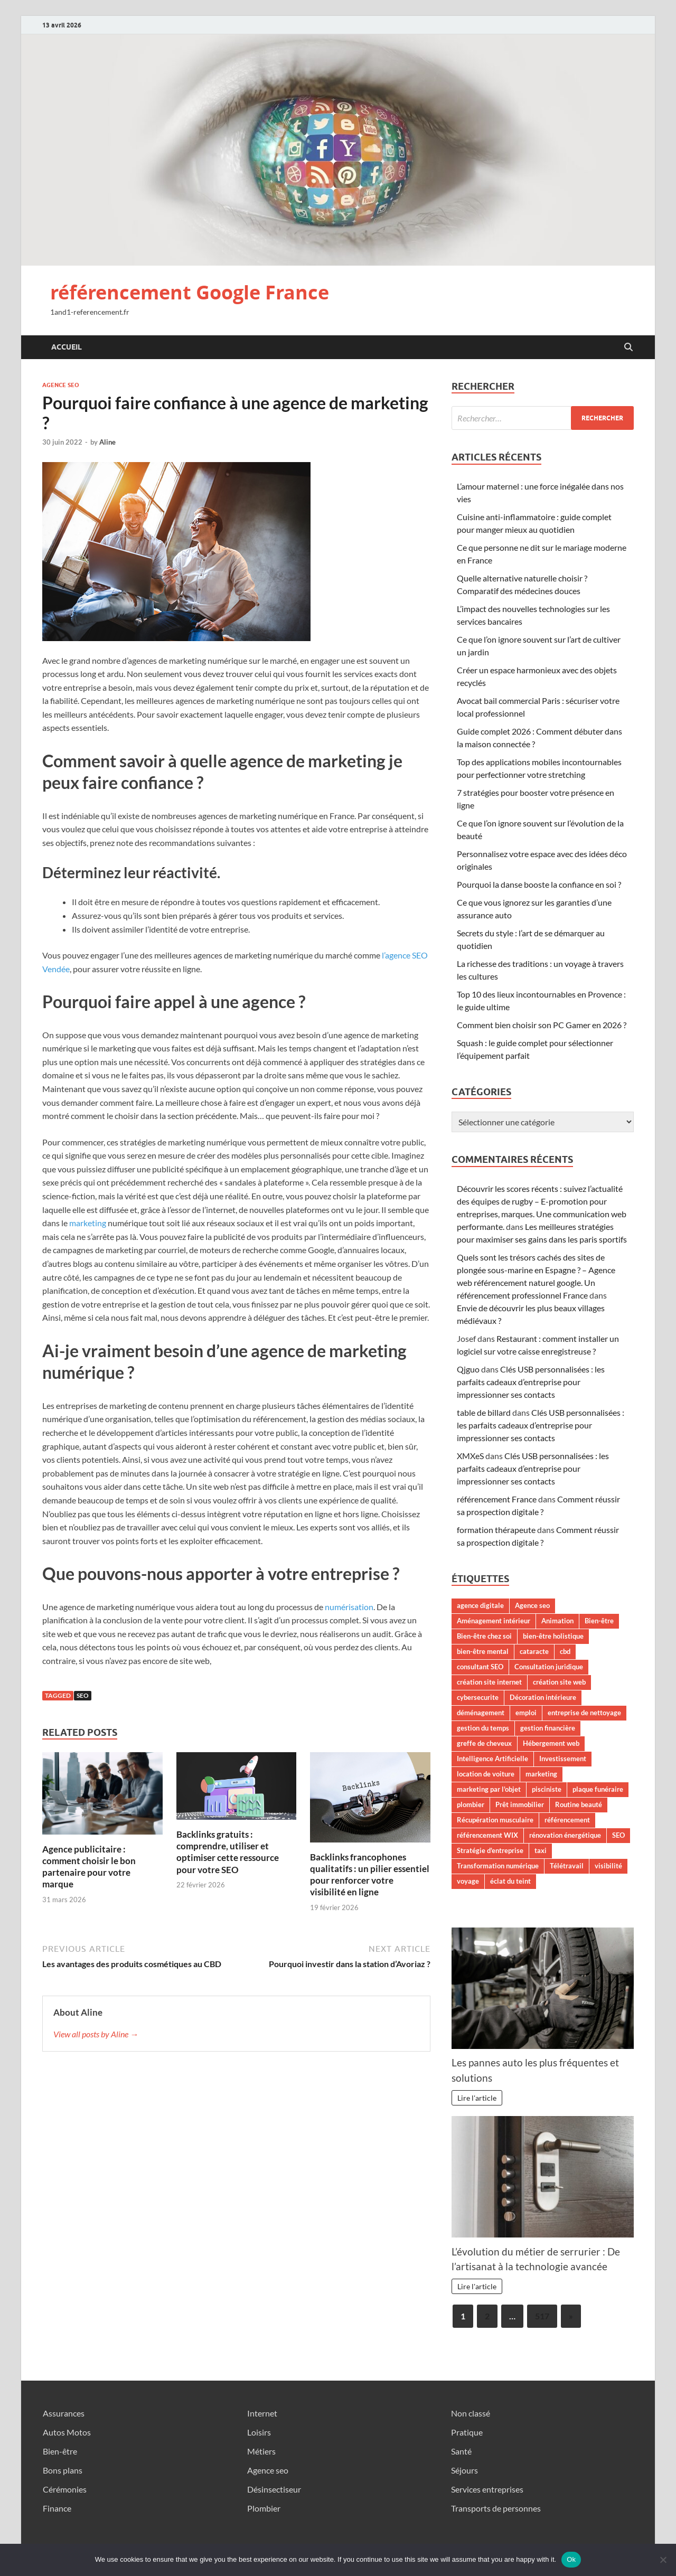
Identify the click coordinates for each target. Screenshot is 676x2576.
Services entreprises (487, 2489)
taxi (540, 1850)
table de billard (484, 1412)
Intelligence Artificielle (492, 1758)
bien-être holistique (553, 1636)
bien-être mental (483, 1651)
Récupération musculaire (495, 1820)
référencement (567, 1820)
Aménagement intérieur (493, 1620)
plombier (470, 1804)
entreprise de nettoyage (584, 1712)
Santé (461, 2451)
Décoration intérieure (543, 1697)
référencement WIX (487, 1835)
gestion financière (547, 1728)
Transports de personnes (496, 2508)
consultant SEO (480, 1666)
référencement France (497, 1499)
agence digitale (480, 1605)
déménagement (480, 1712)
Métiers (261, 2451)
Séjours (464, 2470)
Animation (557, 1620)
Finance (57, 2508)
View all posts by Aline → (95, 2034)
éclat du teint (510, 1881)
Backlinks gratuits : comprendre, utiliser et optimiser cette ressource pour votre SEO (227, 1852)
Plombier (263, 2508)
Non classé (470, 2413)
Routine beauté (578, 1804)
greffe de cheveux (484, 1743)
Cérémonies (65, 2489)
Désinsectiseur (274, 2489)
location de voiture (485, 1774)
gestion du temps (483, 1728)
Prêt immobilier (519, 1804)
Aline (107, 442)
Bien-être (599, 1620)
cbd (565, 1651)
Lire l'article (476, 2097)
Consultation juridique (548, 1666)
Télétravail (567, 1866)
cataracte (534, 1651)
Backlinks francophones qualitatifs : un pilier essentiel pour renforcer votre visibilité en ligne (369, 1874)
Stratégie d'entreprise (490, 1850)
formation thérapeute (496, 1530)
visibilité (608, 1866)
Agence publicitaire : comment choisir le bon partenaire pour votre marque (89, 1866)
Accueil (66, 347)
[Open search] (628, 347)
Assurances (63, 2413)
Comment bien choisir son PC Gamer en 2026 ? (541, 1025)
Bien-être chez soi (484, 1636)
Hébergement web (551, 1743)
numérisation (349, 1607)
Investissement (562, 1758)
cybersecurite (478, 1697)
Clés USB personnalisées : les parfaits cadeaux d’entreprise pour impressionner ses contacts (531, 1381)
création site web (559, 1682)
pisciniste (546, 1789)
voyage (468, 1881)
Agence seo (60, 385)
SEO (83, 1695)
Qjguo (468, 1369)
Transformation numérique (498, 1866)
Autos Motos (67, 2432)
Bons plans (62, 2470)
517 (542, 2316)
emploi (526, 1712)
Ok (571, 2559)
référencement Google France (189, 292)
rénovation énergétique (565, 1835)
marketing (87, 1223)
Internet (262, 2413)
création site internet (489, 1682)
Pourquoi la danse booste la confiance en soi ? (539, 884)
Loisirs (259, 2432)
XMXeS (470, 1456)
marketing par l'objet (489, 1789)
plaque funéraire (597, 1789)
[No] (663, 2559)
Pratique (467, 2432)
